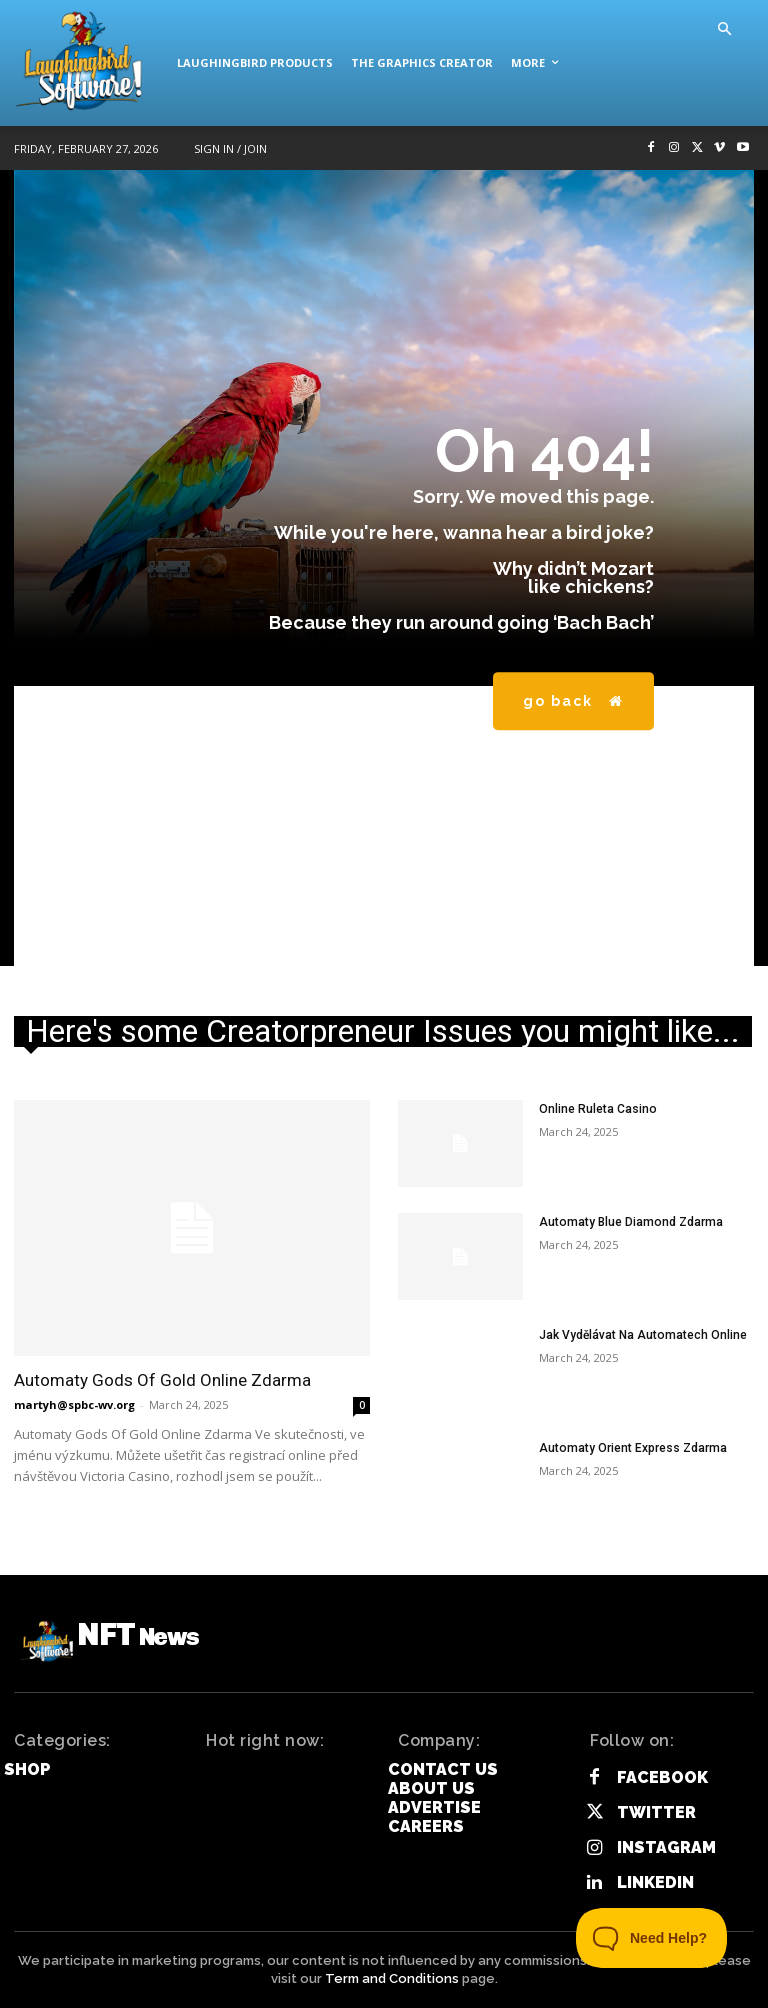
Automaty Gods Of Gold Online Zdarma (162, 1380)
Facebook (662, 1777)
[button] (724, 30)
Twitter (656, 1812)
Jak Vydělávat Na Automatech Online (642, 1335)
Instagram (666, 1847)
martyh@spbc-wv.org (74, 1404)
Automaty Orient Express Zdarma (632, 1448)
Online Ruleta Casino (597, 1109)
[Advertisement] (384, 826)
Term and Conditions (392, 1978)
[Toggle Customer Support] (652, 1938)
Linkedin (655, 1882)
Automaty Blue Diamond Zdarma (630, 1222)
